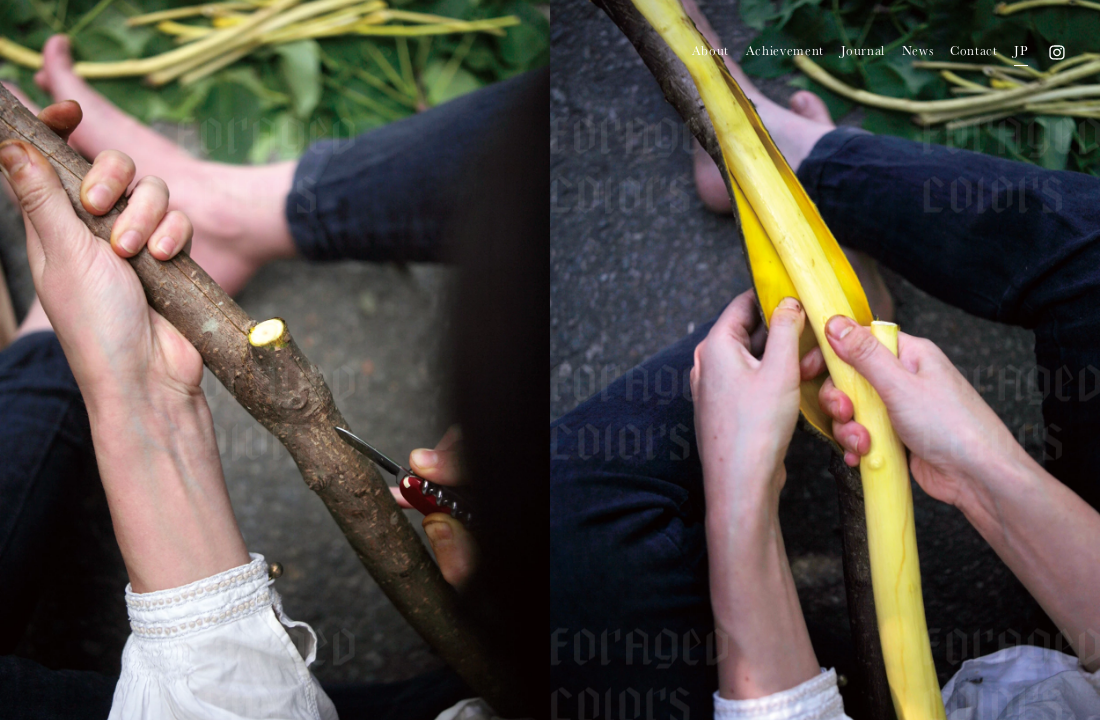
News (918, 50)
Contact (974, 50)
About (710, 50)
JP (1020, 50)
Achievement (785, 50)
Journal (863, 50)
